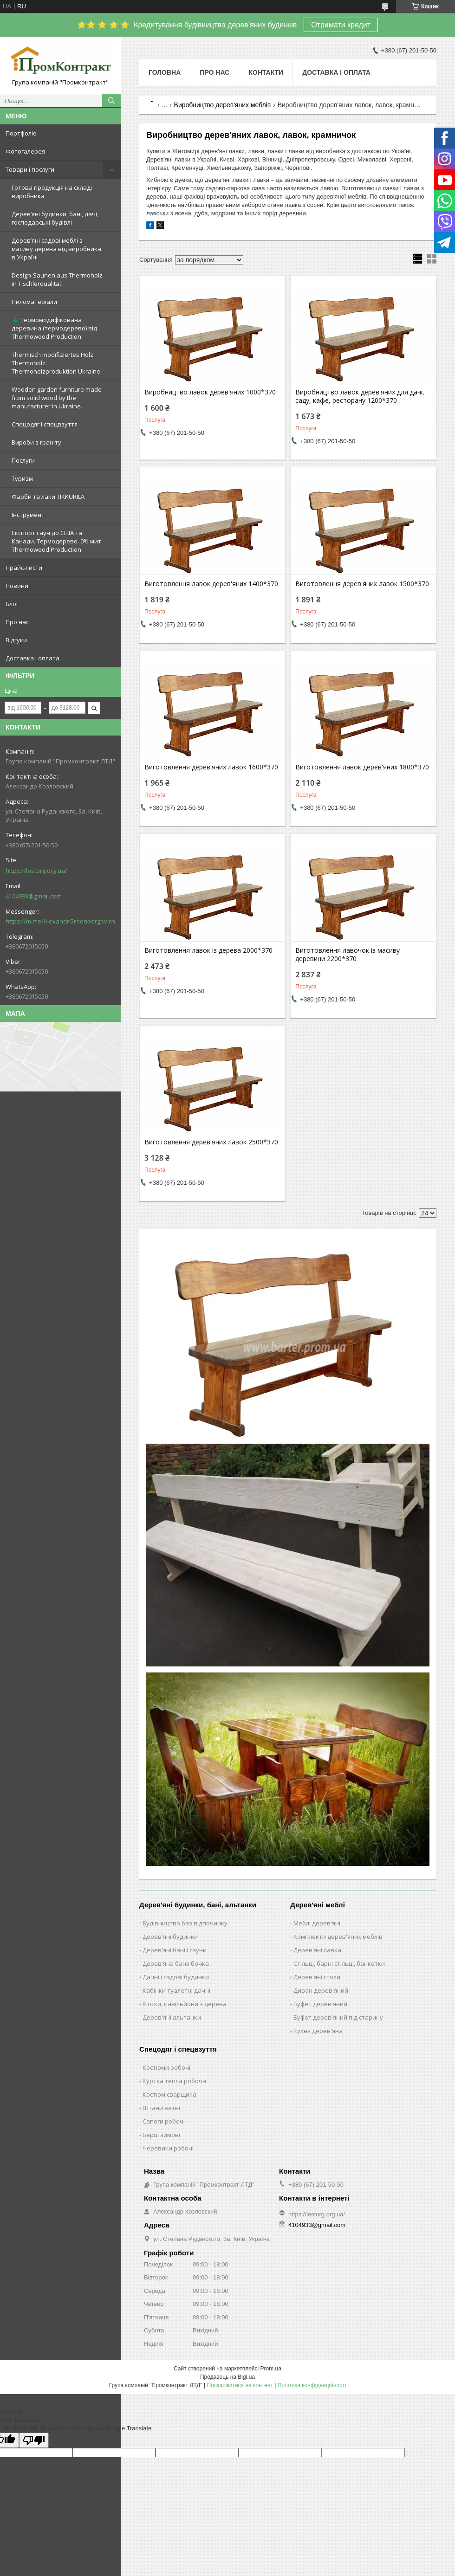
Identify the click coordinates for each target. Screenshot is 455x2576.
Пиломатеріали (34, 301)
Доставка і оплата (32, 658)
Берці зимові (161, 2135)
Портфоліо (21, 133)
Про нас (17, 622)
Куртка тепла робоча (174, 2081)
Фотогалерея (25, 151)
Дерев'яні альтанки (172, 2017)
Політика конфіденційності (312, 2385)
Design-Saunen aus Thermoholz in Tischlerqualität (57, 279)
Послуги (23, 460)
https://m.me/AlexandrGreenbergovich (60, 921)
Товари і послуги (30, 169)
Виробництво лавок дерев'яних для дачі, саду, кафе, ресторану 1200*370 (359, 396)
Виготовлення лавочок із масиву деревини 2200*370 (347, 954)
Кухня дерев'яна (318, 2031)
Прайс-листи (24, 567)
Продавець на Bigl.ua (227, 2377)
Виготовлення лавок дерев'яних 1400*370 (211, 584)
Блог (12, 604)
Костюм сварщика (169, 2094)
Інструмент (28, 514)
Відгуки (16, 640)
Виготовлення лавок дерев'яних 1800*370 (362, 767)
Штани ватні (161, 2108)
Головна (165, 72)
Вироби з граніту (36, 442)
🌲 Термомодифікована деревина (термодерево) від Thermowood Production (54, 328)
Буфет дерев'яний (320, 2004)
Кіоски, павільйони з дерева (185, 2004)
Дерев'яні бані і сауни (175, 1950)
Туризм (22, 478)
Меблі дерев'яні (316, 1923)
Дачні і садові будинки (176, 1977)
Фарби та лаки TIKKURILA (48, 496)
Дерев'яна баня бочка (176, 1963)
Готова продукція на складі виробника (52, 191)
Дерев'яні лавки (317, 1950)
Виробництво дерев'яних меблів (222, 105)
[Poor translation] (34, 2440)
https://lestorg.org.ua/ (36, 870)
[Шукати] (111, 101)
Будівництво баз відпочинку (185, 1923)
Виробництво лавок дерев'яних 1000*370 (210, 392)
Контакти (265, 72)
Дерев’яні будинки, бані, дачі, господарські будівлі (55, 218)
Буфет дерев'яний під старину (338, 2017)
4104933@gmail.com (34, 896)
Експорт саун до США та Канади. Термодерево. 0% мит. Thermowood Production (57, 541)
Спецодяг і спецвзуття (45, 424)
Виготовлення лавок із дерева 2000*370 (208, 950)
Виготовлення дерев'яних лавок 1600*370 (211, 767)
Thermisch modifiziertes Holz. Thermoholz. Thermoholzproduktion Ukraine (56, 362)
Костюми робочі (166, 2067)
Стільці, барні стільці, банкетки (339, 1963)
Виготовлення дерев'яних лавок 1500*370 (362, 584)
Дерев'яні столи (316, 1977)
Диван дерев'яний (320, 1990)
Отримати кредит (340, 25)
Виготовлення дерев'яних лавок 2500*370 (211, 1142)
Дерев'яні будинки (170, 1936)
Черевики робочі (168, 2148)
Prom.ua (270, 2368)
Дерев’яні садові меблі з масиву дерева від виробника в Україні (56, 248)
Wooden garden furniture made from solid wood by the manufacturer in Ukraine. (57, 397)
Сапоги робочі (164, 2121)
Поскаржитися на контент (240, 2385)
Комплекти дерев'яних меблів (338, 1936)
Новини (17, 585)
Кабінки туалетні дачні (176, 1990)
